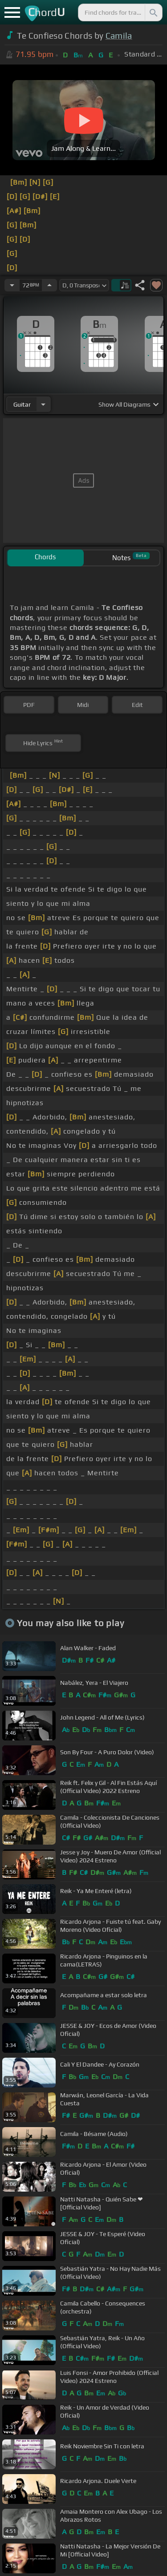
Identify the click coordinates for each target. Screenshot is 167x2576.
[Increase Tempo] (49, 285)
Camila (119, 35)
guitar (22, 404)
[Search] (153, 12)
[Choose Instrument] (43, 404)
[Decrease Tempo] (12, 285)
